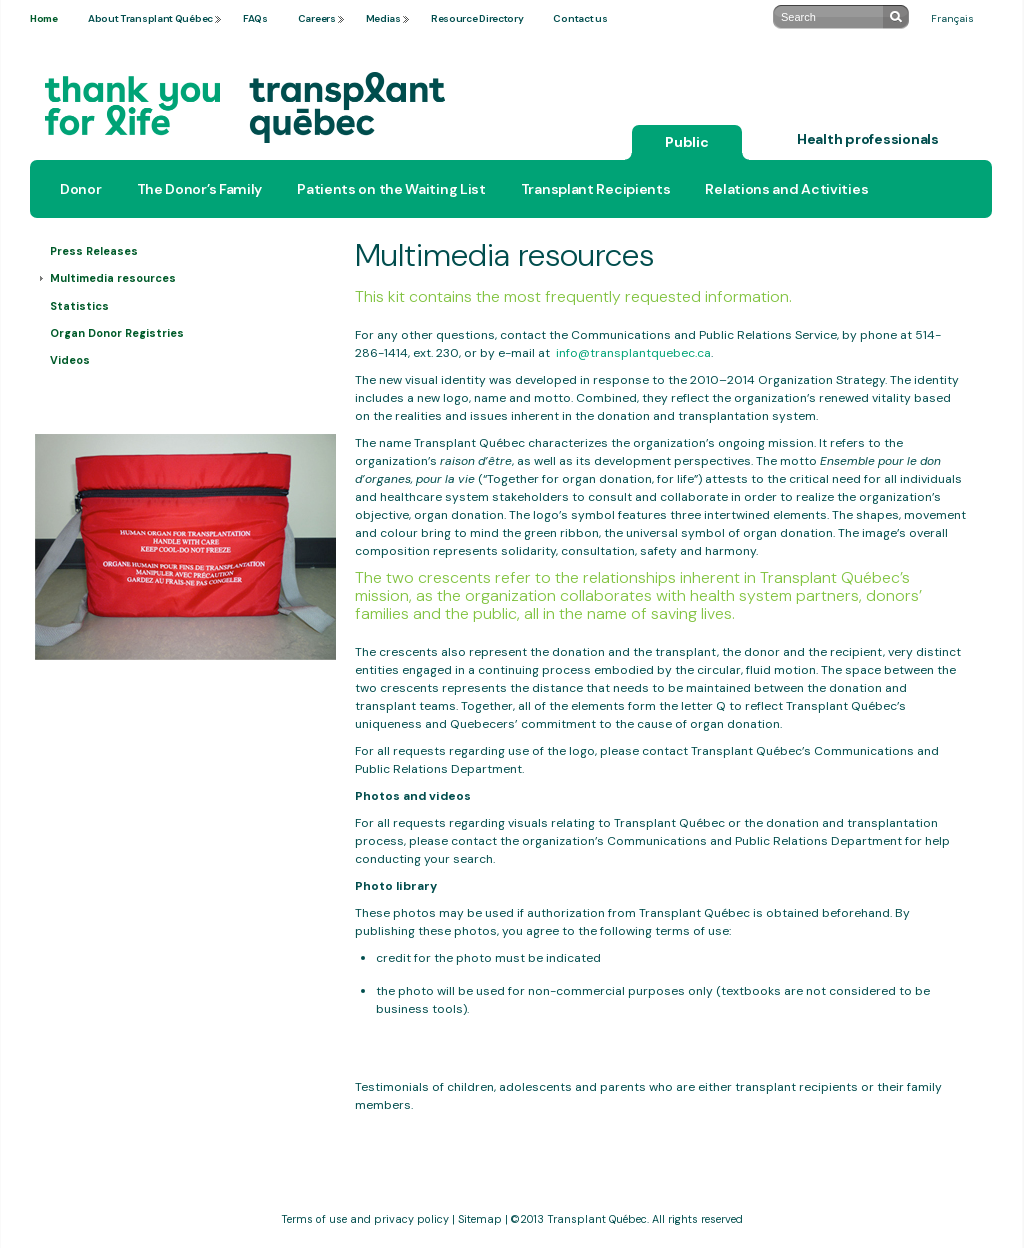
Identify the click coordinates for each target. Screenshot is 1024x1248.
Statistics (79, 306)
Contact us (580, 18)
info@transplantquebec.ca (633, 353)
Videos (70, 360)
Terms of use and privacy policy (365, 1219)
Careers (317, 18)
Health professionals (868, 139)
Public (687, 142)
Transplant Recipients (596, 189)
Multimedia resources (113, 278)
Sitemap (480, 1219)
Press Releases (94, 251)
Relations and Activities (786, 189)
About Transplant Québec (150, 18)
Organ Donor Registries (117, 333)
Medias (383, 18)
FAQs (255, 18)
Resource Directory (477, 18)
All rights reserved (697, 1219)
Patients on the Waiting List (391, 189)
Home (44, 18)
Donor (81, 189)
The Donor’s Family (200, 189)
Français (952, 18)
